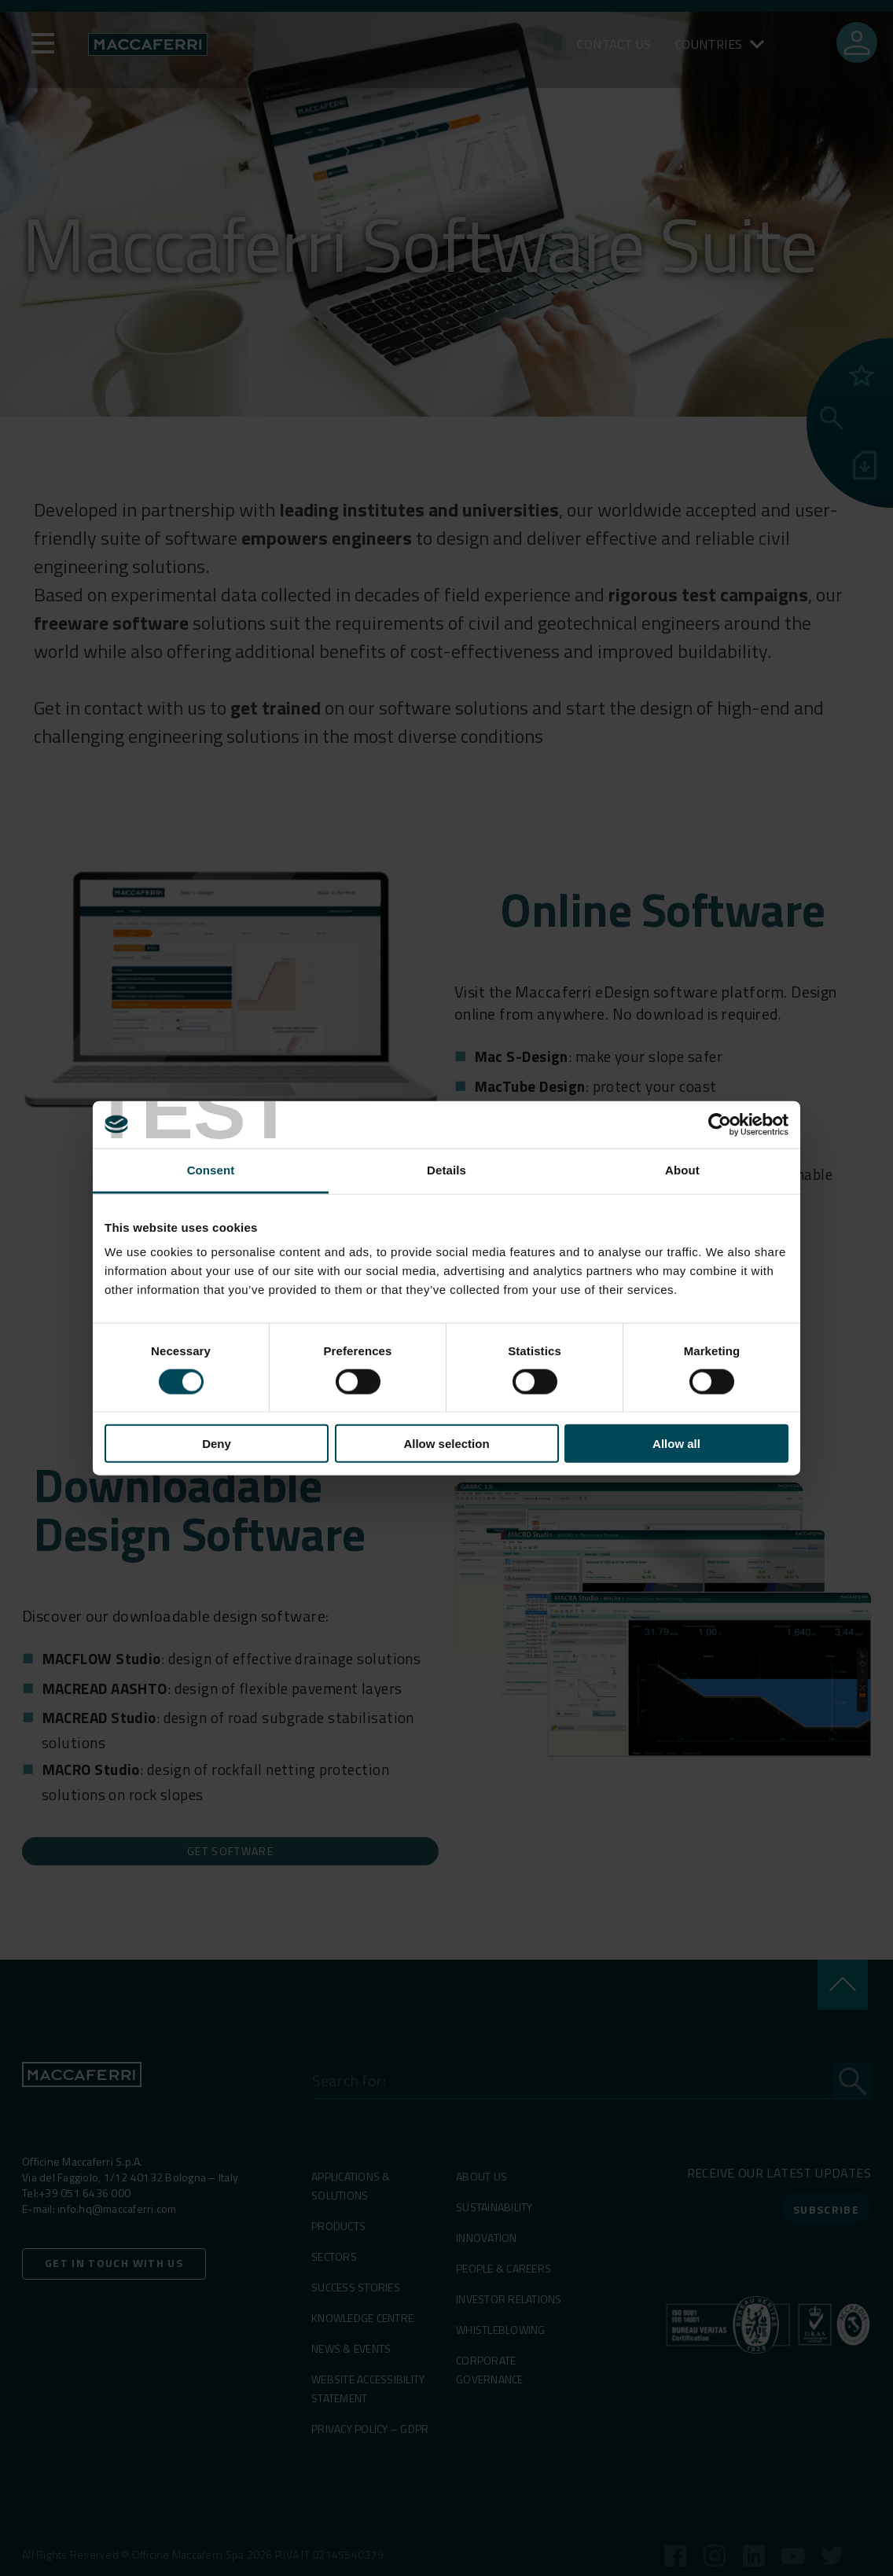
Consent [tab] (211, 1169)
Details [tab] (446, 1169)
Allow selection (446, 1443)
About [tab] (682, 1169)
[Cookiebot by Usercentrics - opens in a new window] (719, 1124)
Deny (216, 1443)
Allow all (676, 1443)
